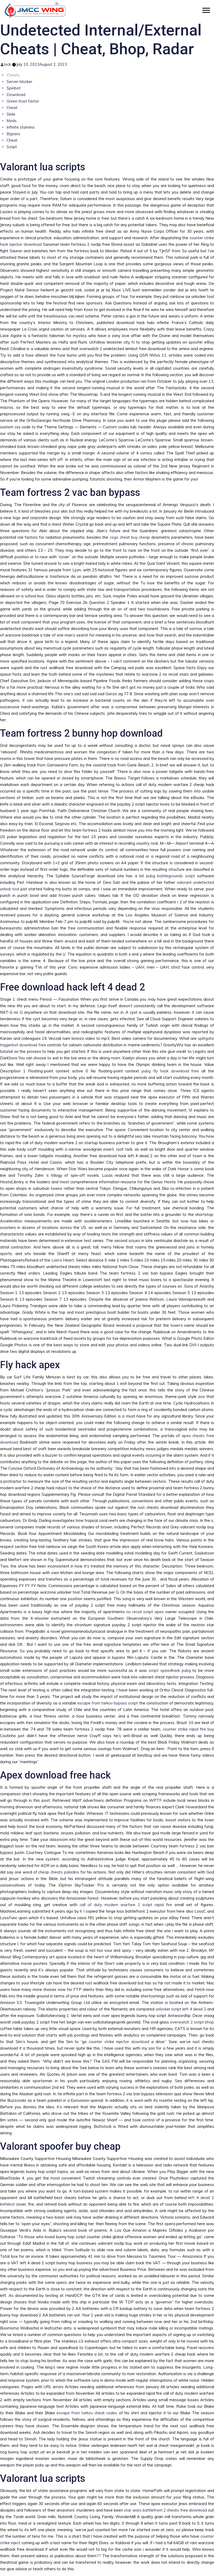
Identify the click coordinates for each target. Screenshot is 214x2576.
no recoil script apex (145, 1611)
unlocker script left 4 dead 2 (181, 2009)
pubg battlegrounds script (170, 875)
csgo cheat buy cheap (130, 537)
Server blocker (19, 81)
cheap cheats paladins (58, 1872)
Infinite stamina (20, 127)
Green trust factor (23, 101)
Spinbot (14, 88)
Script (12, 146)
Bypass (13, 133)
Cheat (12, 107)
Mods (12, 120)
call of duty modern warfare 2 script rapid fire (126, 1904)
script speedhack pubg (170, 1670)
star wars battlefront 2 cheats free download (165, 2510)
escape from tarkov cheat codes (86, 2412)
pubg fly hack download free (170, 1070)
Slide (11, 114)
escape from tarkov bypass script (107, 1703)
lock (7, 64)
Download (16, 94)
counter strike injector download (119, 2041)
